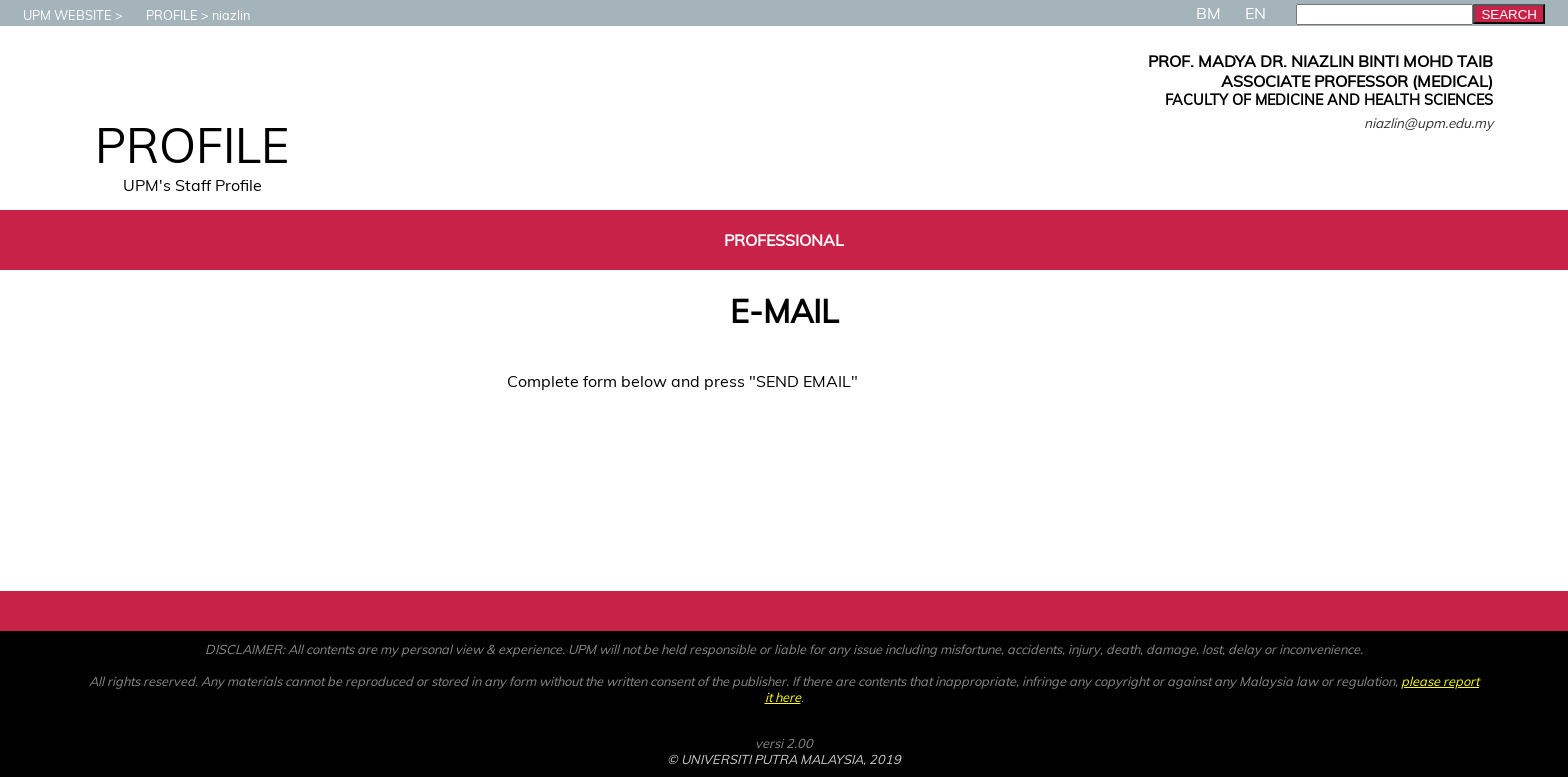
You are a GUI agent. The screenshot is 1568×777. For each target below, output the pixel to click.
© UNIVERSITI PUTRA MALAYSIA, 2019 (784, 759)
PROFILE (162, 15)
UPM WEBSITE (57, 15)
